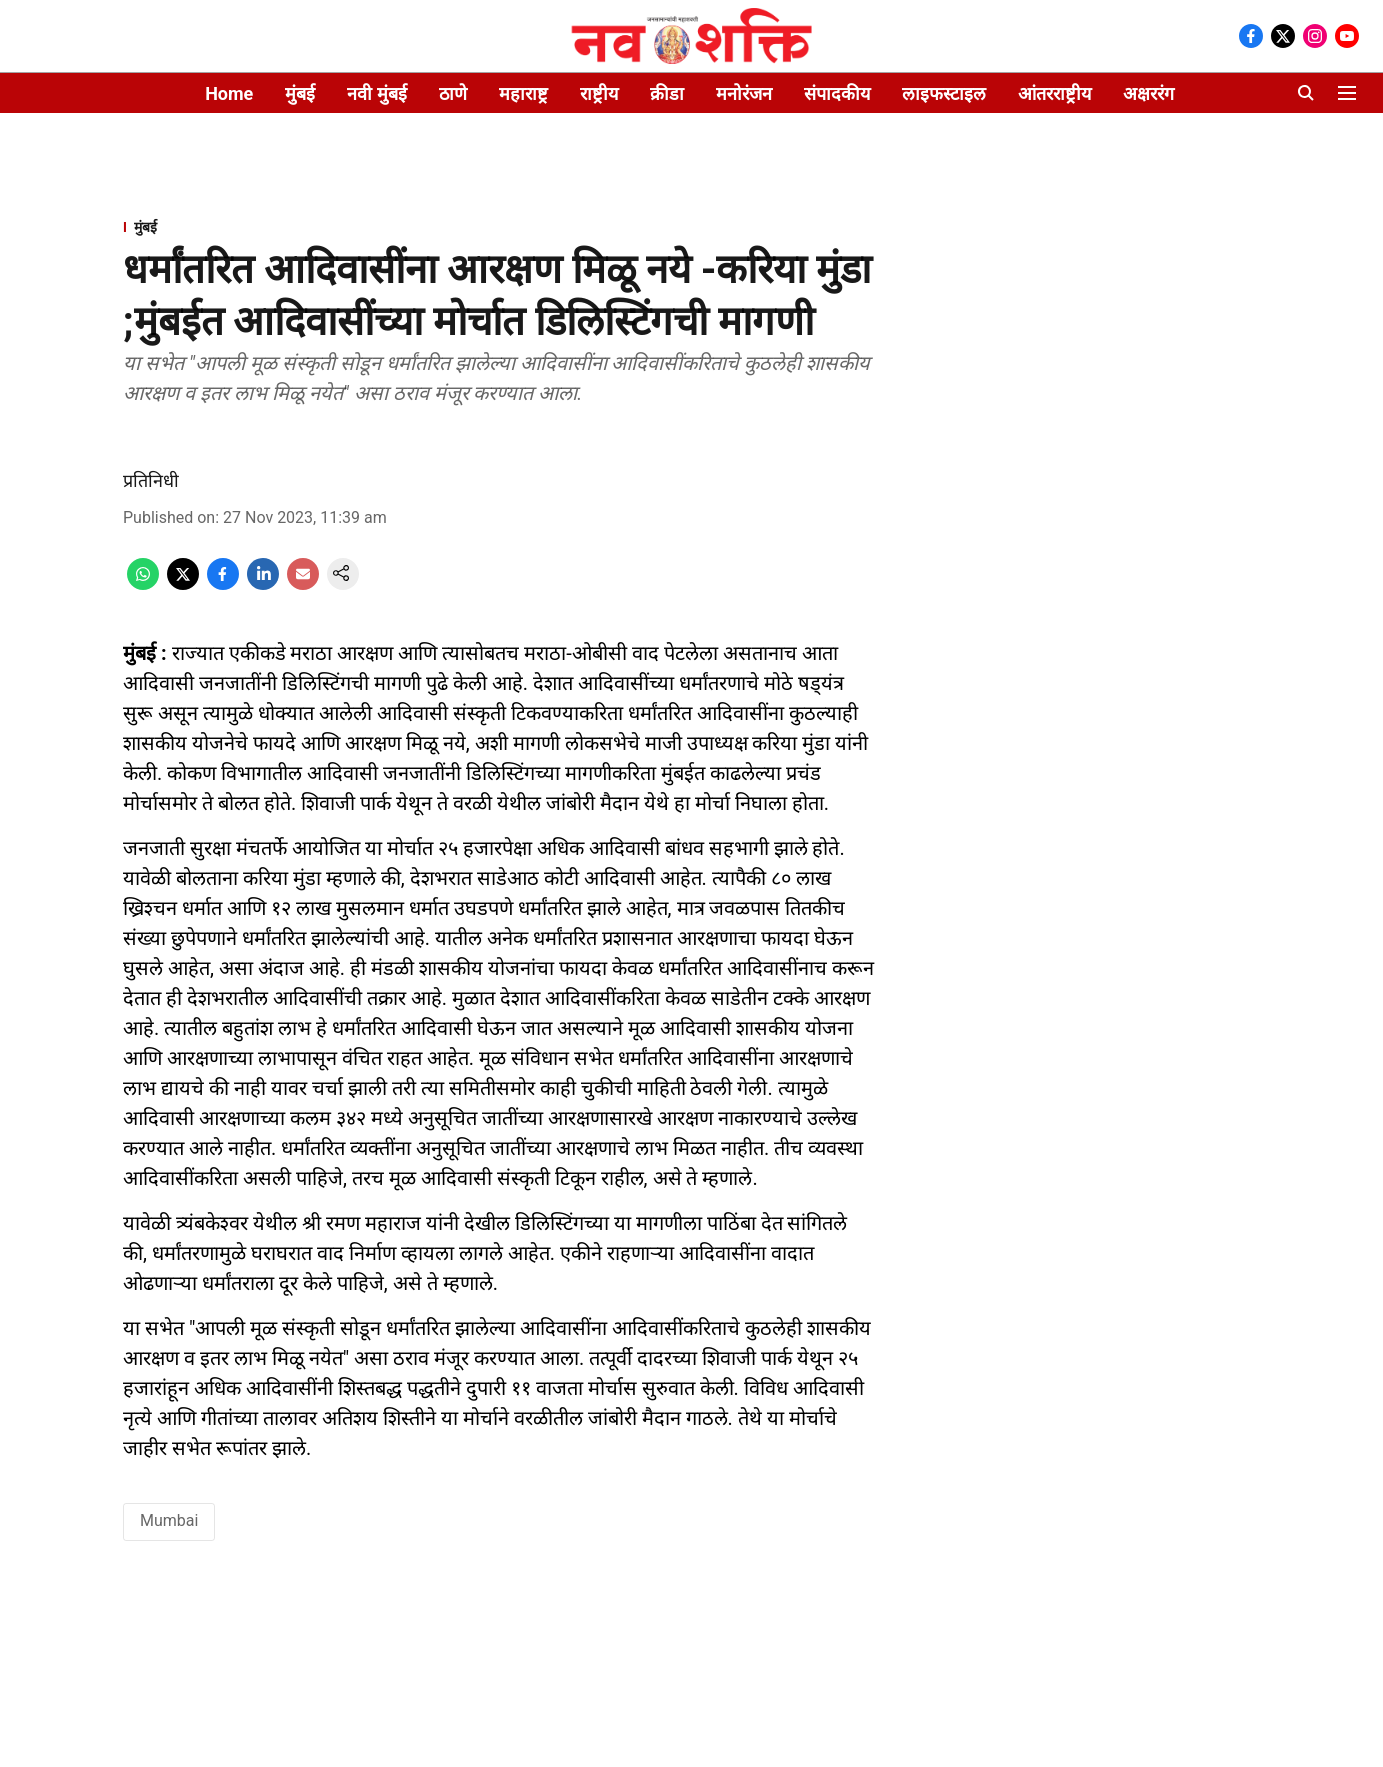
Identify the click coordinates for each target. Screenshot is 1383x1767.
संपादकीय (837, 93)
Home (229, 93)
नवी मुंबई (376, 93)
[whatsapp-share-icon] (143, 584)
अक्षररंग (1148, 93)
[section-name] (499, 226)
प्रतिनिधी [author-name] (151, 480)
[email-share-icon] (303, 584)
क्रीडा (667, 93)
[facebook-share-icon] (223, 584)
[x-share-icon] (183, 584)
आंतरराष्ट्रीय (1054, 93)
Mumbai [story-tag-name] (169, 1520)
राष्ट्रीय (599, 93)
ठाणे (453, 93)
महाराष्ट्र (523, 93)
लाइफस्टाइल (944, 93)
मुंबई (300, 93)
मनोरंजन (744, 93)
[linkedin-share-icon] (263, 584)
